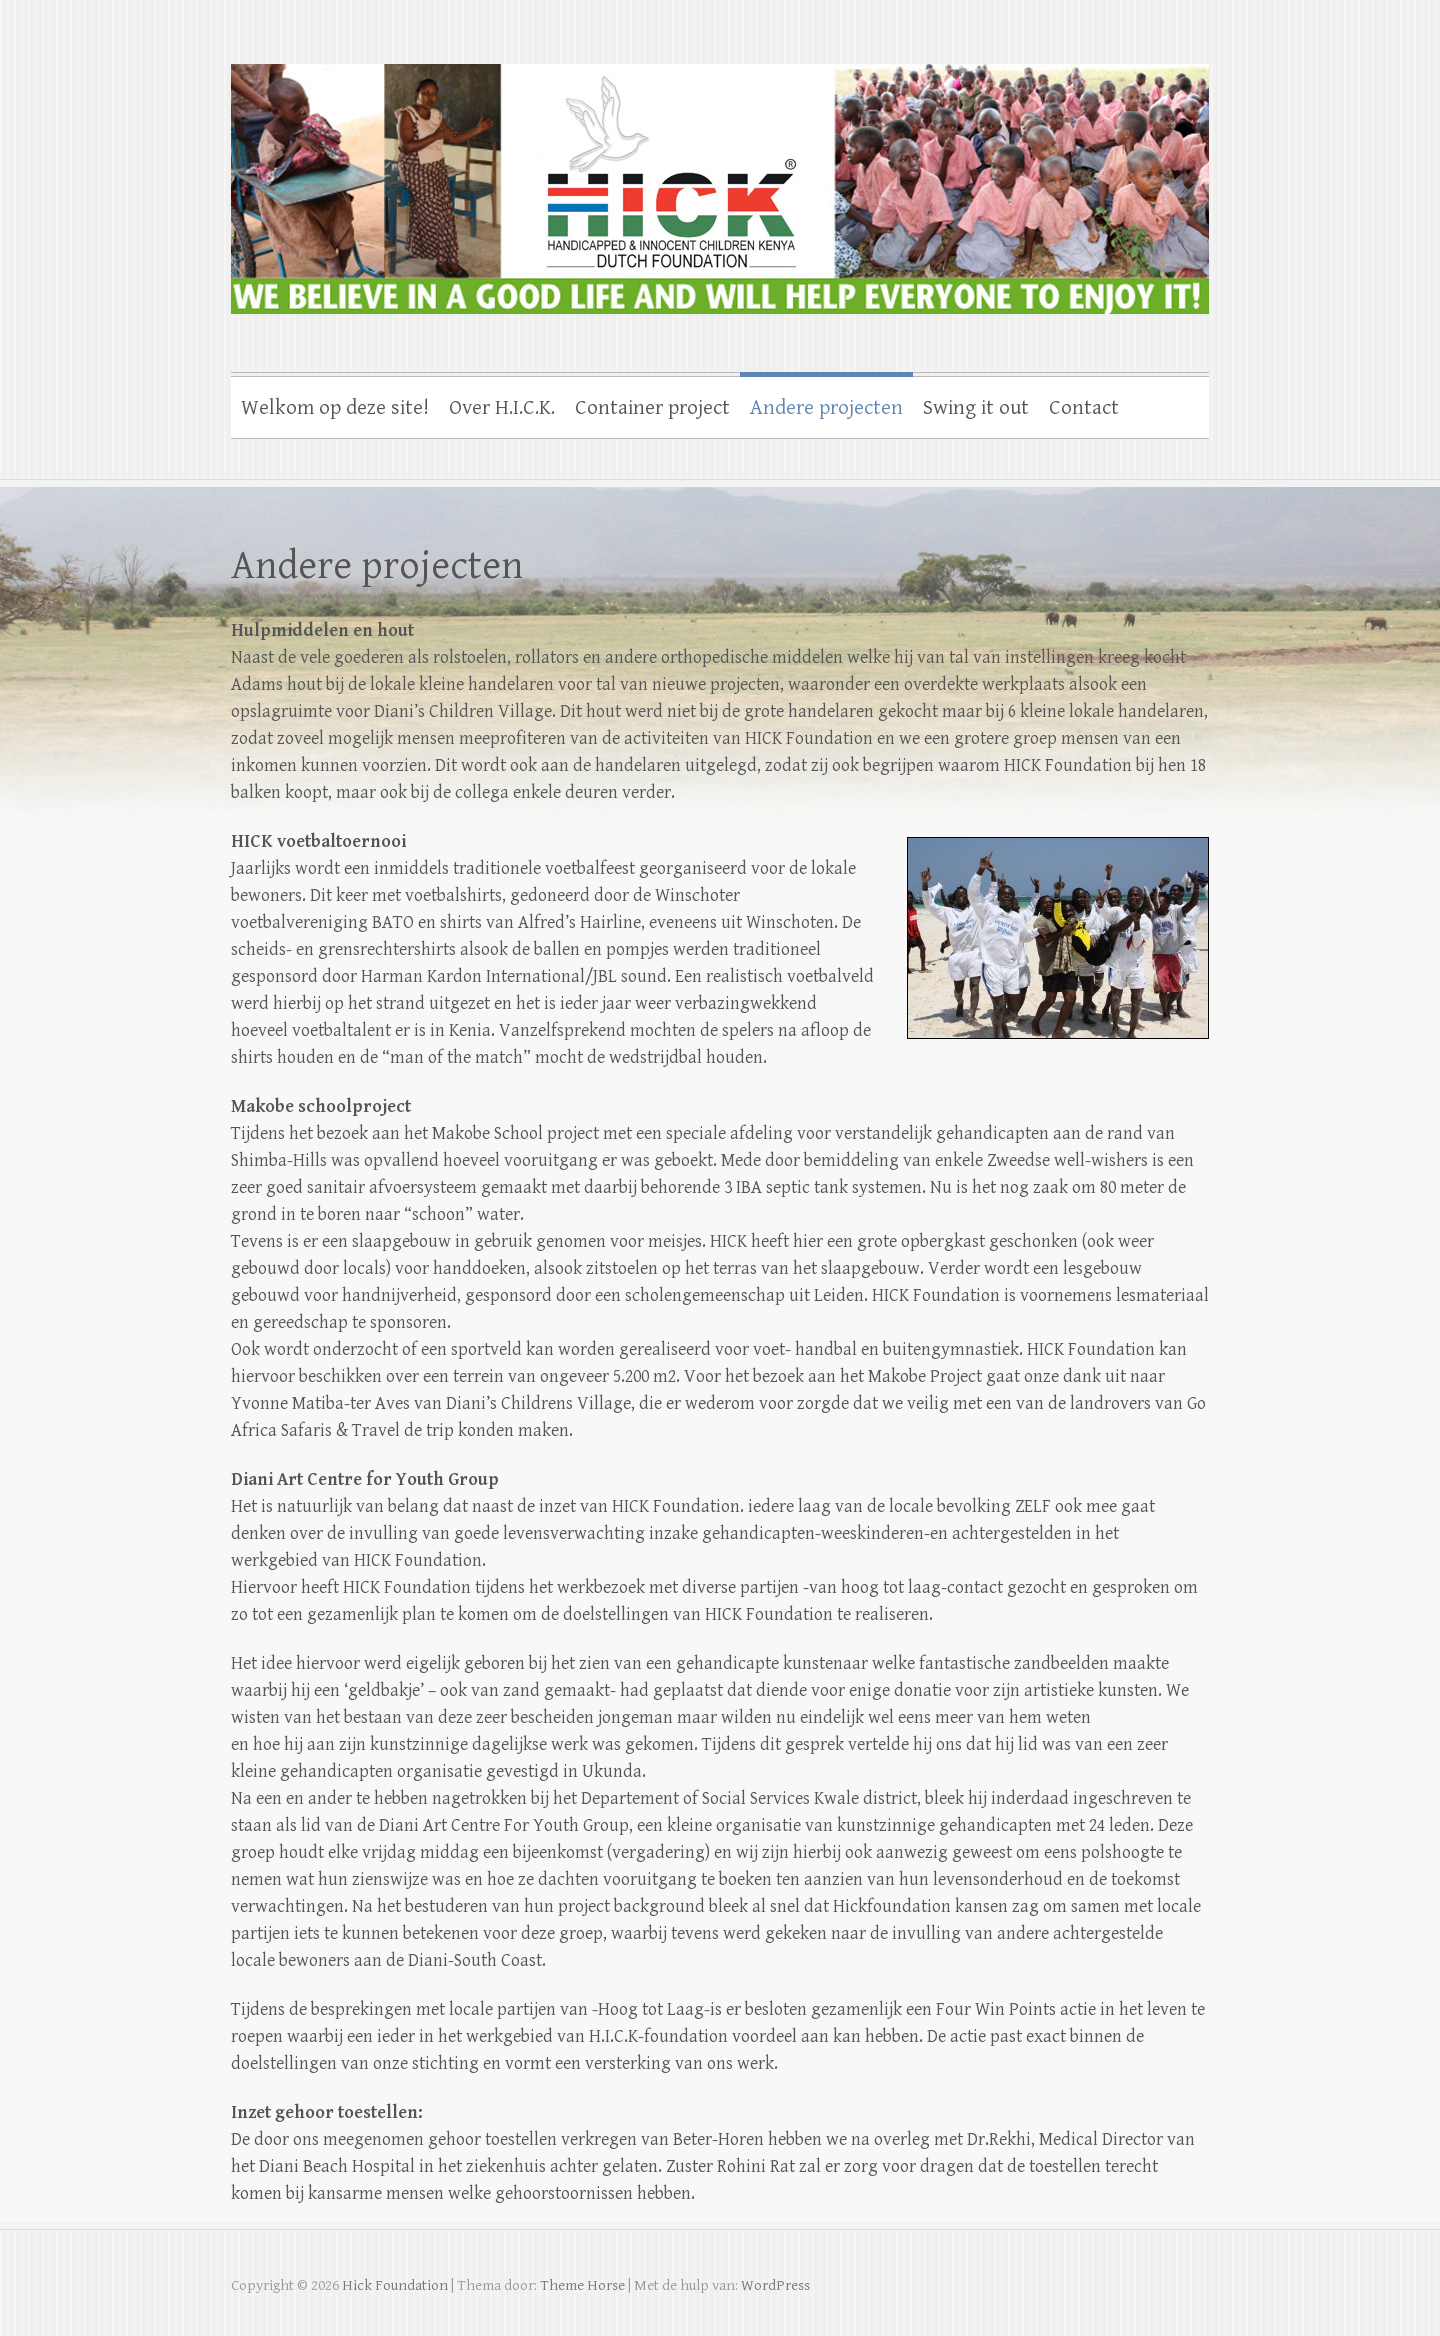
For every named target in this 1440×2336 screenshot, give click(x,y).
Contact (1084, 408)
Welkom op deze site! (335, 408)
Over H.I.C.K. (502, 408)
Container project (652, 408)
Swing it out (976, 408)
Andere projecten (826, 408)
